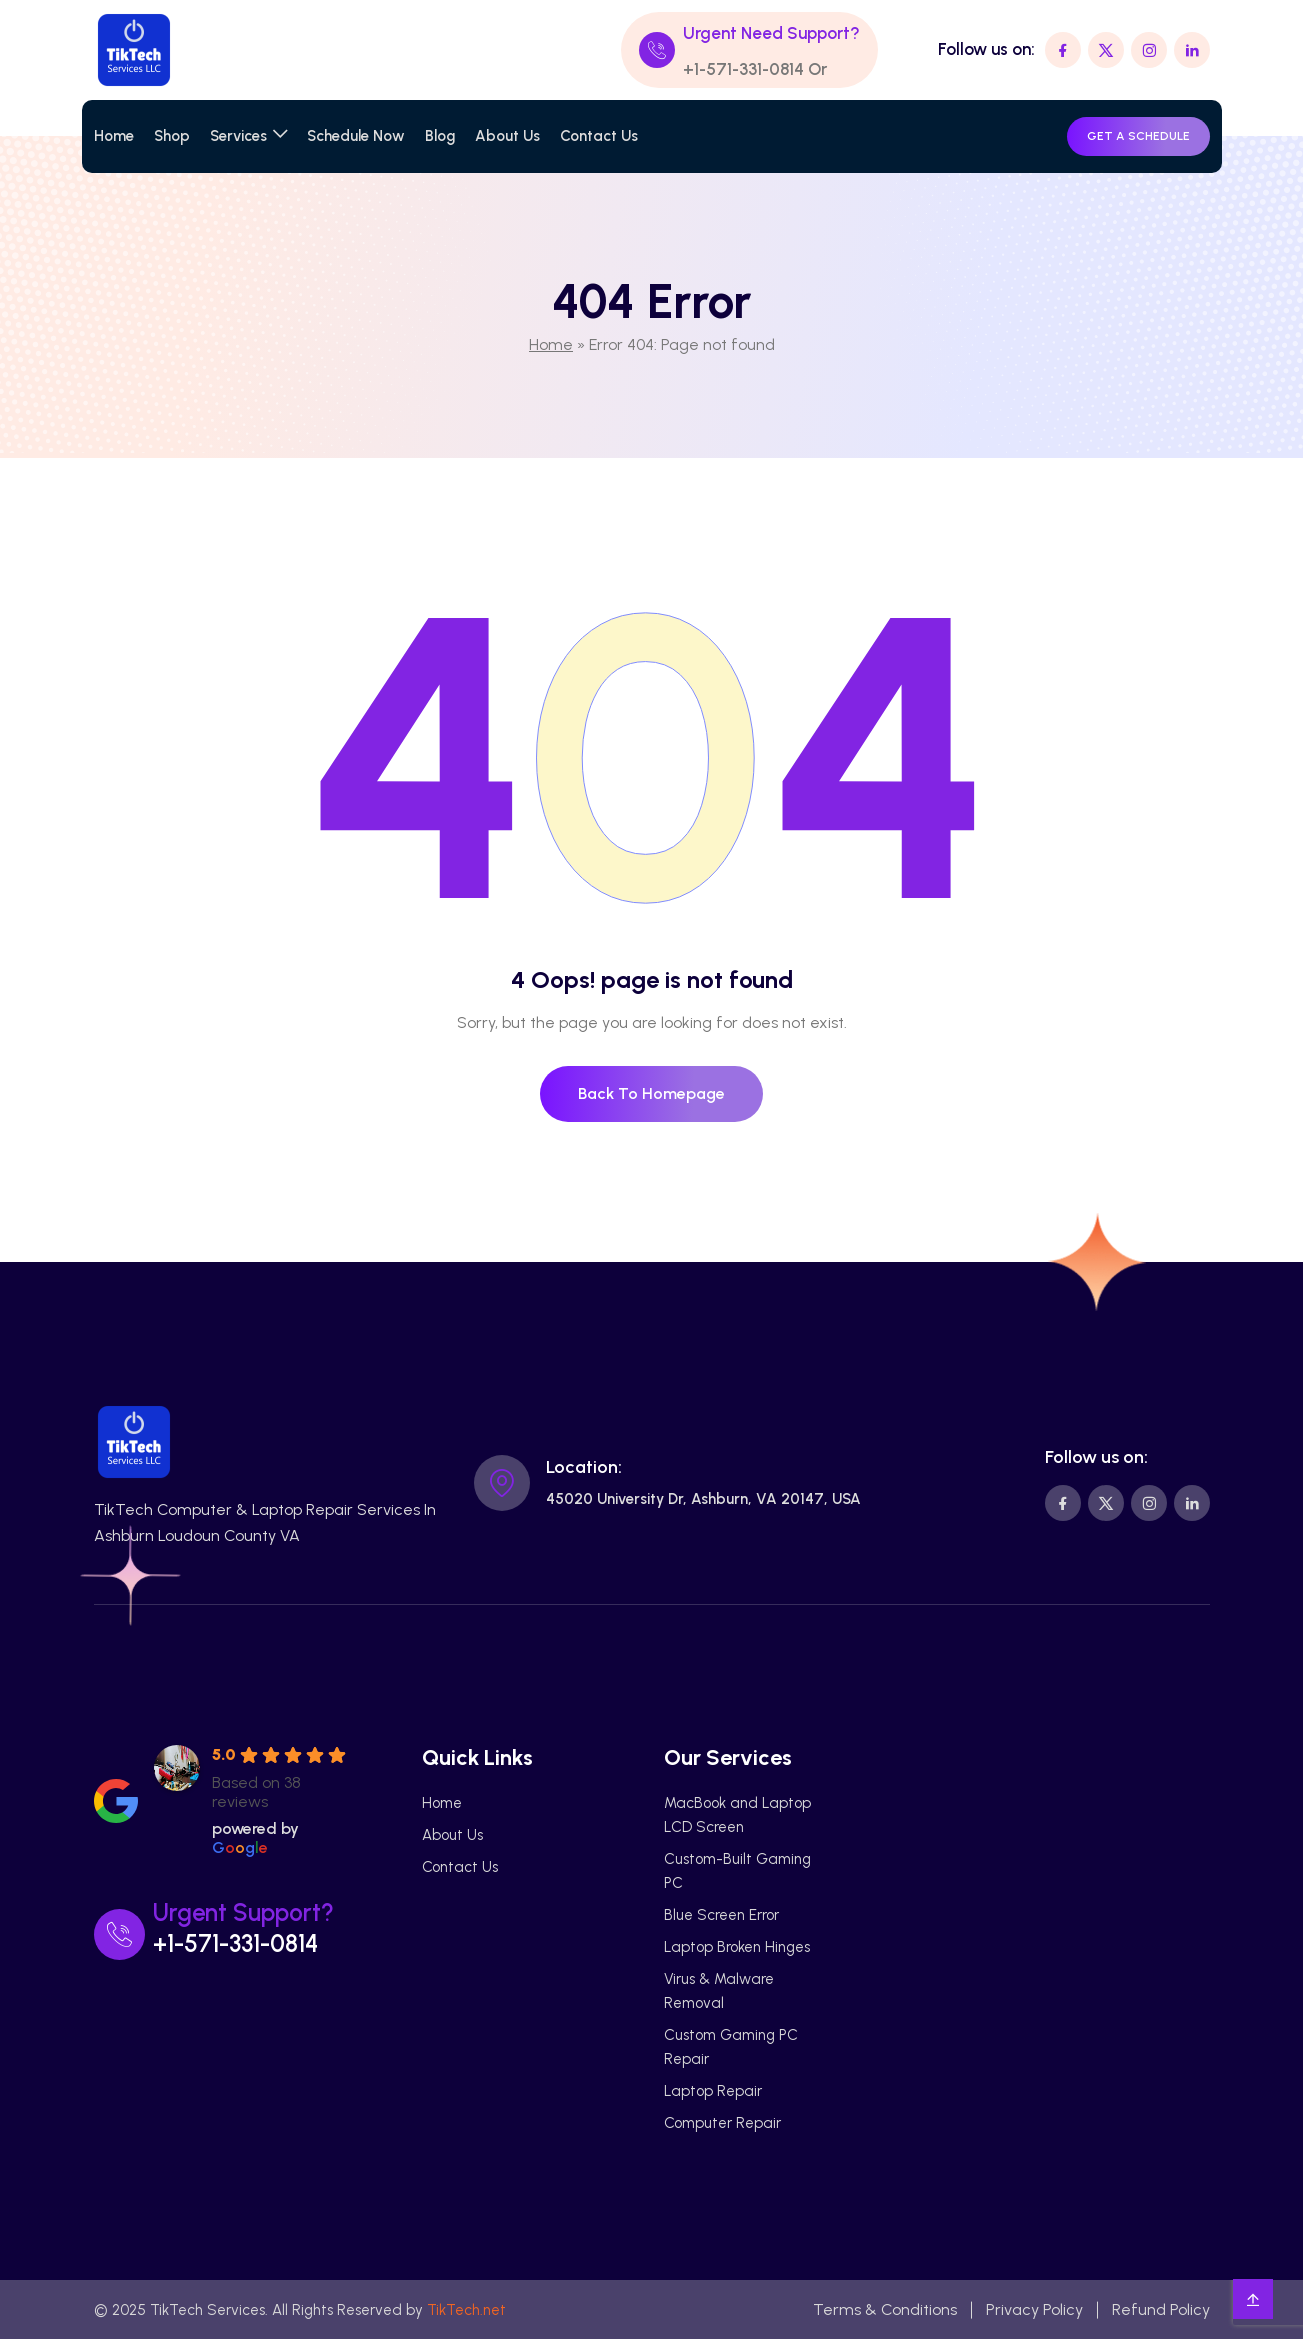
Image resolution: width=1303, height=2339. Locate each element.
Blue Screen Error (721, 1915)
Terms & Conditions (885, 2309)
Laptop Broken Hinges (737, 1947)
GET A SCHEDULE (1138, 136)
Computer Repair (722, 2123)
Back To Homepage (651, 1093)
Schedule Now (356, 136)
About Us (507, 136)
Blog (440, 136)
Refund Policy (1161, 2309)
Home (114, 136)
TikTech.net (466, 2310)
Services (238, 136)
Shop (172, 136)
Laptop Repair (713, 2091)
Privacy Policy (1034, 2309)
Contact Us (599, 136)
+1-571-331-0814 (743, 69)
